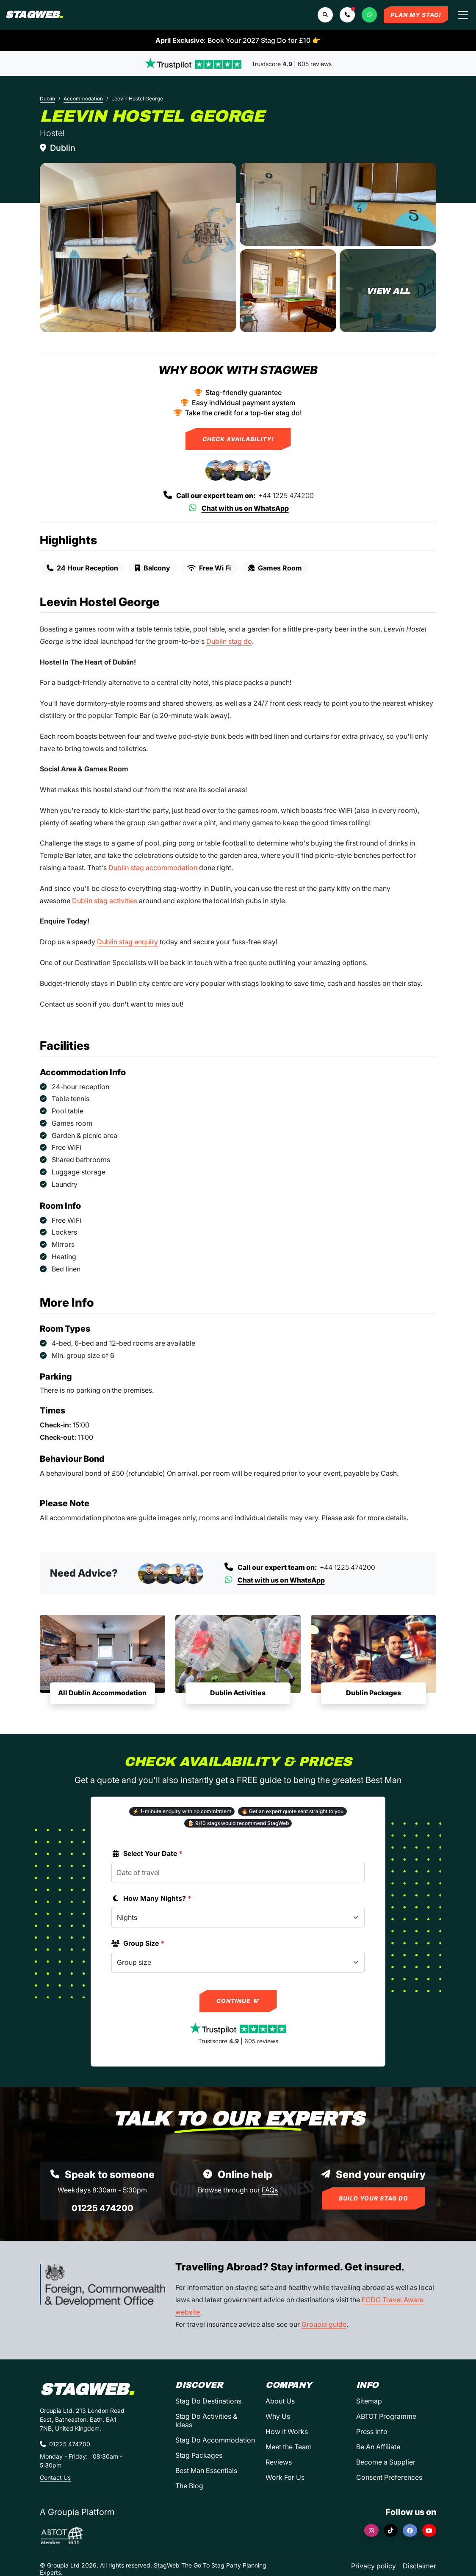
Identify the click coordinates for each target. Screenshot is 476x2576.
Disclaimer (419, 2566)
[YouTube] (429, 2530)
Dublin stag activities (104, 900)
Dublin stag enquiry (127, 941)
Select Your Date (147, 1853)
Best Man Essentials (206, 2470)
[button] (347, 14)
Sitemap (369, 2401)
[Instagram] (371, 2530)
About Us (280, 2401)
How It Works (287, 2431)
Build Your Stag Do (373, 2198)
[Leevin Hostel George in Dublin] (138, 247)
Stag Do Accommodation (215, 2440)
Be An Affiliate (378, 2446)
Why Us (278, 2416)
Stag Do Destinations (208, 2401)
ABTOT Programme (386, 2416)
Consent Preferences (389, 2477)
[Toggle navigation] (463, 15)
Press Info (371, 2431)
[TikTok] (391, 2530)
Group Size (137, 1943)
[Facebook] (410, 2530)
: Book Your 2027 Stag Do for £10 (238, 40)
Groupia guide (324, 2324)
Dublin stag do (229, 641)
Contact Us (55, 2477)
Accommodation (83, 98)
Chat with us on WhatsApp (238, 508)
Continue (238, 2000)
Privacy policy (373, 2566)
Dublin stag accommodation (152, 867)
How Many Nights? (151, 1898)
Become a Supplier (385, 2462)
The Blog (189, 2485)
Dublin (47, 98)
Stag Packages (198, 2455)
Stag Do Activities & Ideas (206, 2420)
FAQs (270, 2190)
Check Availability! (238, 439)
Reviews (279, 2462)
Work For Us (285, 2477)
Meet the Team (289, 2446)
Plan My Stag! (415, 14)
